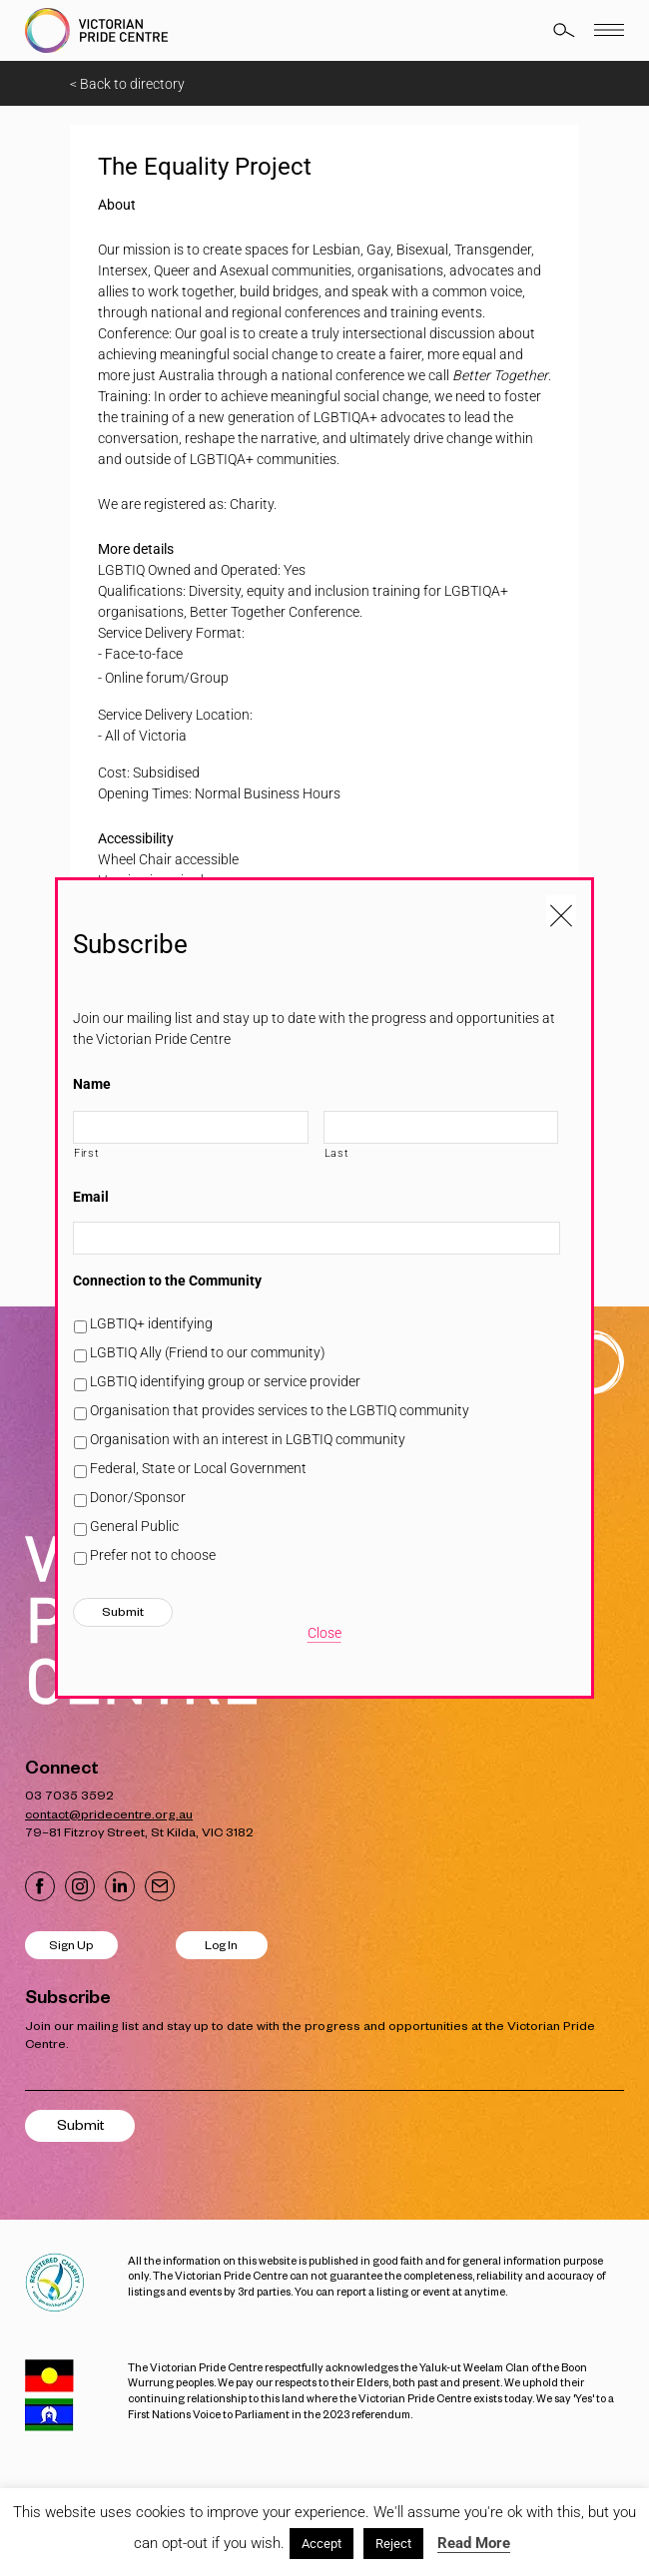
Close (324, 1633)
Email (91, 1197)
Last (336, 1153)
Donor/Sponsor (138, 1497)
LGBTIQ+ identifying (151, 1323)
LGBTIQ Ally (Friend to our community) (207, 1352)
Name (92, 1084)
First (86, 1153)
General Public (134, 1526)
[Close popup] (561, 910)
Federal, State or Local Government (198, 1468)
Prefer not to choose (153, 1555)
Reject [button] (393, 2543)
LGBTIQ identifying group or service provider (225, 1381)
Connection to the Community (167, 1280)
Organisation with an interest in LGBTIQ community (247, 1439)
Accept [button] (321, 2543)
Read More (473, 2543)
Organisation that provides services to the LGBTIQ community (279, 1410)
